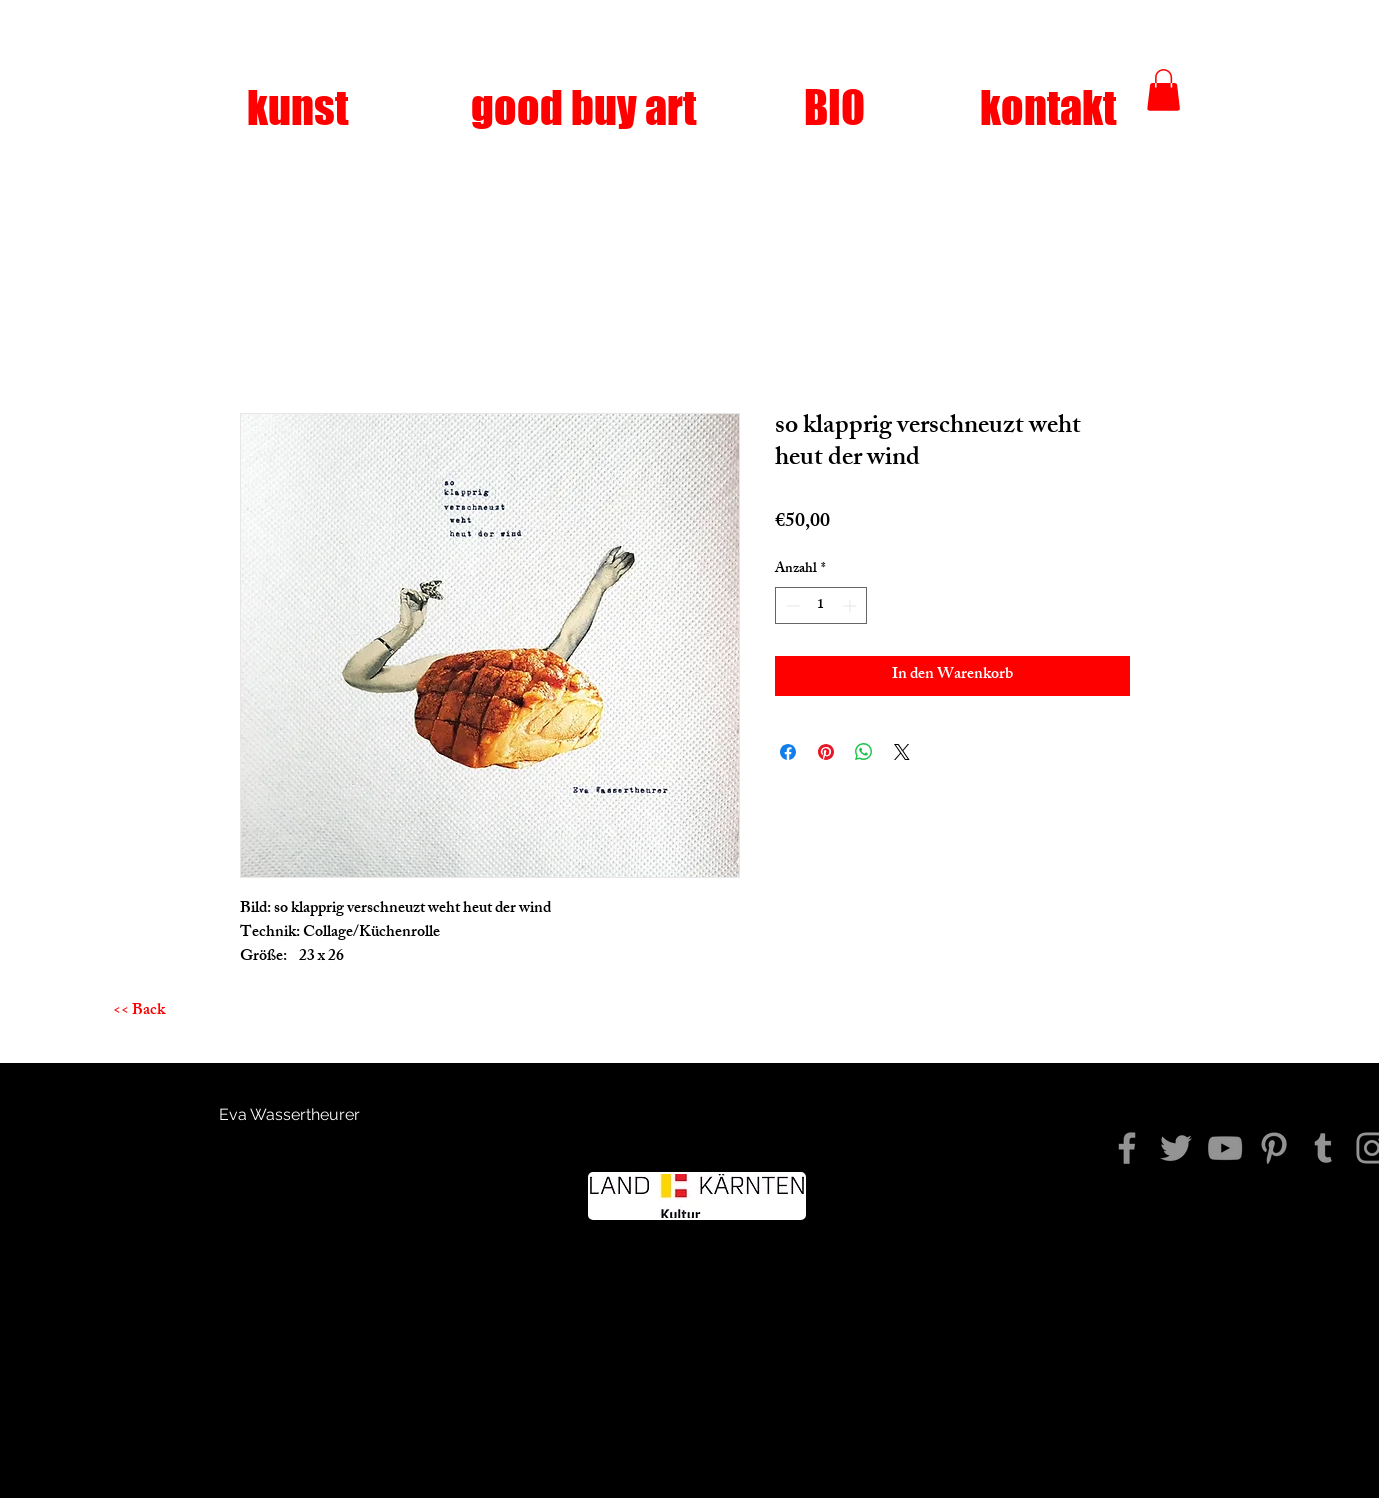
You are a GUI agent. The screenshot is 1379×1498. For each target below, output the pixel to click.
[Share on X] (902, 752)
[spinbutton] (821, 605)
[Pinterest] (1274, 1148)
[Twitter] (1176, 1148)
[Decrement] (790, 605)
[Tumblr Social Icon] (1323, 1148)
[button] (1163, 90)
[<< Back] (139, 1012)
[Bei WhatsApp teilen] (864, 752)
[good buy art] (583, 108)
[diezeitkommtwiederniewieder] (1127, 1148)
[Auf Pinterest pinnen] (826, 752)
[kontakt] (1048, 108)
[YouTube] (1225, 1148)
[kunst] (298, 108)
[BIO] (835, 108)
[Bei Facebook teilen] (788, 752)
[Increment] (851, 605)
